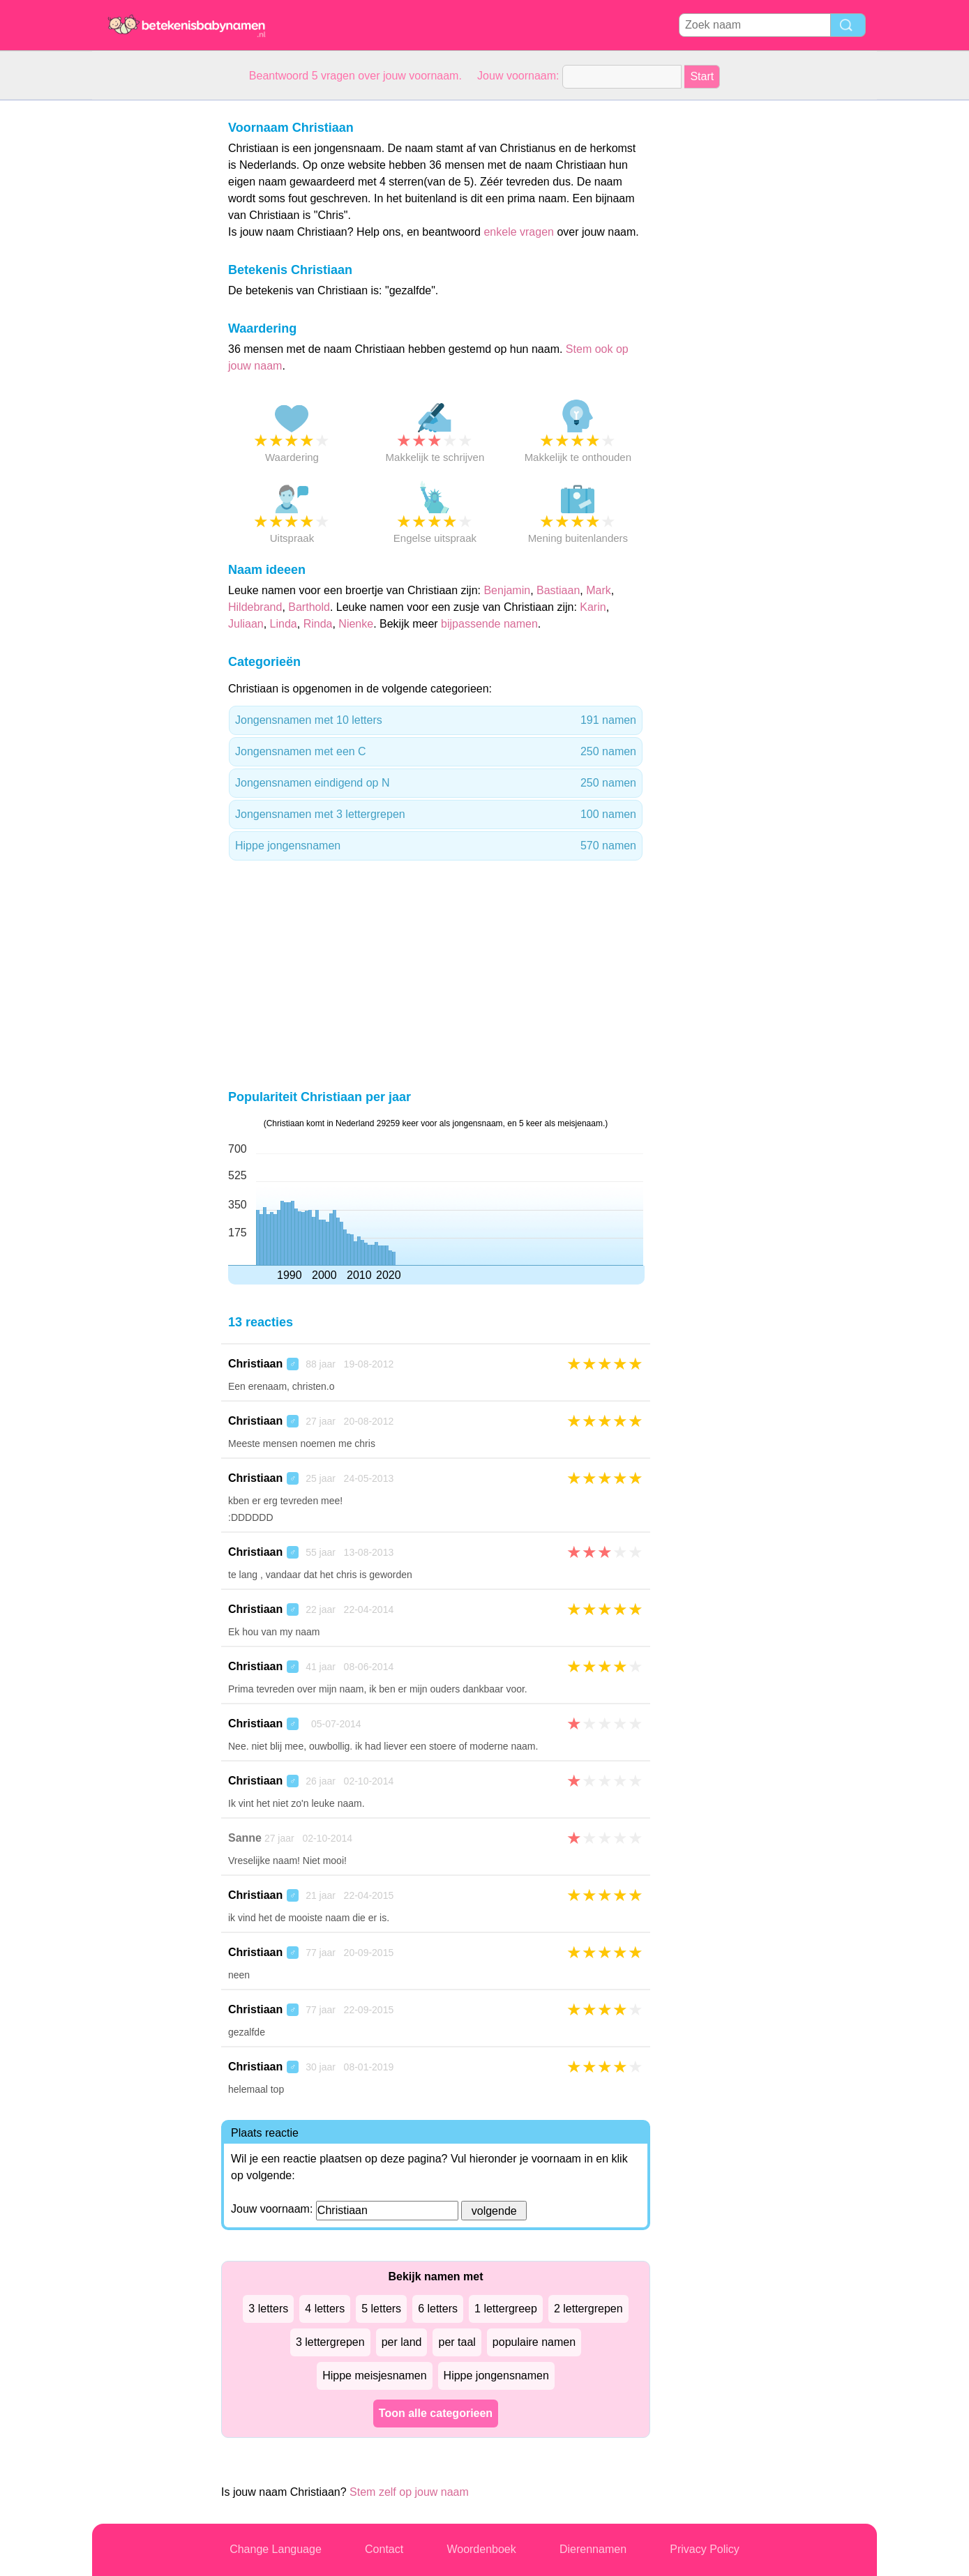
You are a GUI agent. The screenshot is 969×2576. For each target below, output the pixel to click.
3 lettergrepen (330, 2342)
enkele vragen (518, 232)
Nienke (355, 624)
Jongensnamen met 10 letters (435, 720)
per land (402, 2342)
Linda (283, 624)
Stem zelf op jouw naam (409, 2492)
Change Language (276, 2549)
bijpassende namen (489, 624)
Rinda (318, 624)
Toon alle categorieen (436, 2413)
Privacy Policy (704, 2549)
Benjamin (506, 590)
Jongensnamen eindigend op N (435, 783)
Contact (384, 2549)
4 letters (325, 2308)
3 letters (268, 2308)
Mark (598, 590)
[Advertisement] (148, 309)
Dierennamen (592, 2549)
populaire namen (534, 2342)
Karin (593, 607)
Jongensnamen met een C (435, 751)
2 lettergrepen (588, 2308)
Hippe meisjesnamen (374, 2375)
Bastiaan (558, 590)
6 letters (438, 2308)
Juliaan (246, 624)
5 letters (381, 2308)
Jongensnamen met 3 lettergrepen (435, 814)
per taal (456, 2342)
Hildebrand (255, 607)
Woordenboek (481, 2549)
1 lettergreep (505, 2308)
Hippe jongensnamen (435, 846)
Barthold (309, 607)
